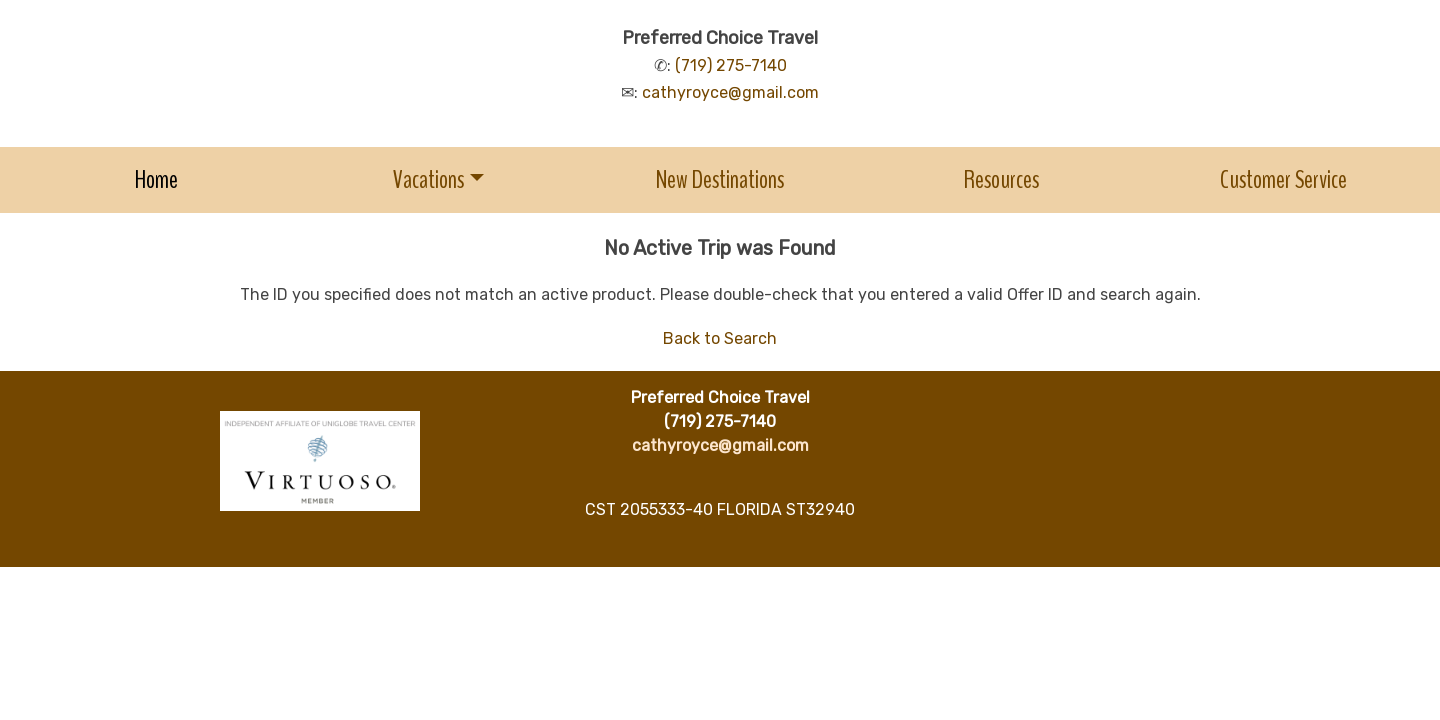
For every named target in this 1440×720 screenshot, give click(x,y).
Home (156, 179)
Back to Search (720, 338)
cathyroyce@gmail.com (730, 92)
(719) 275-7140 (731, 65)
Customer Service (1283, 179)
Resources (1001, 179)
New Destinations (720, 179)
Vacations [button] (428, 179)
